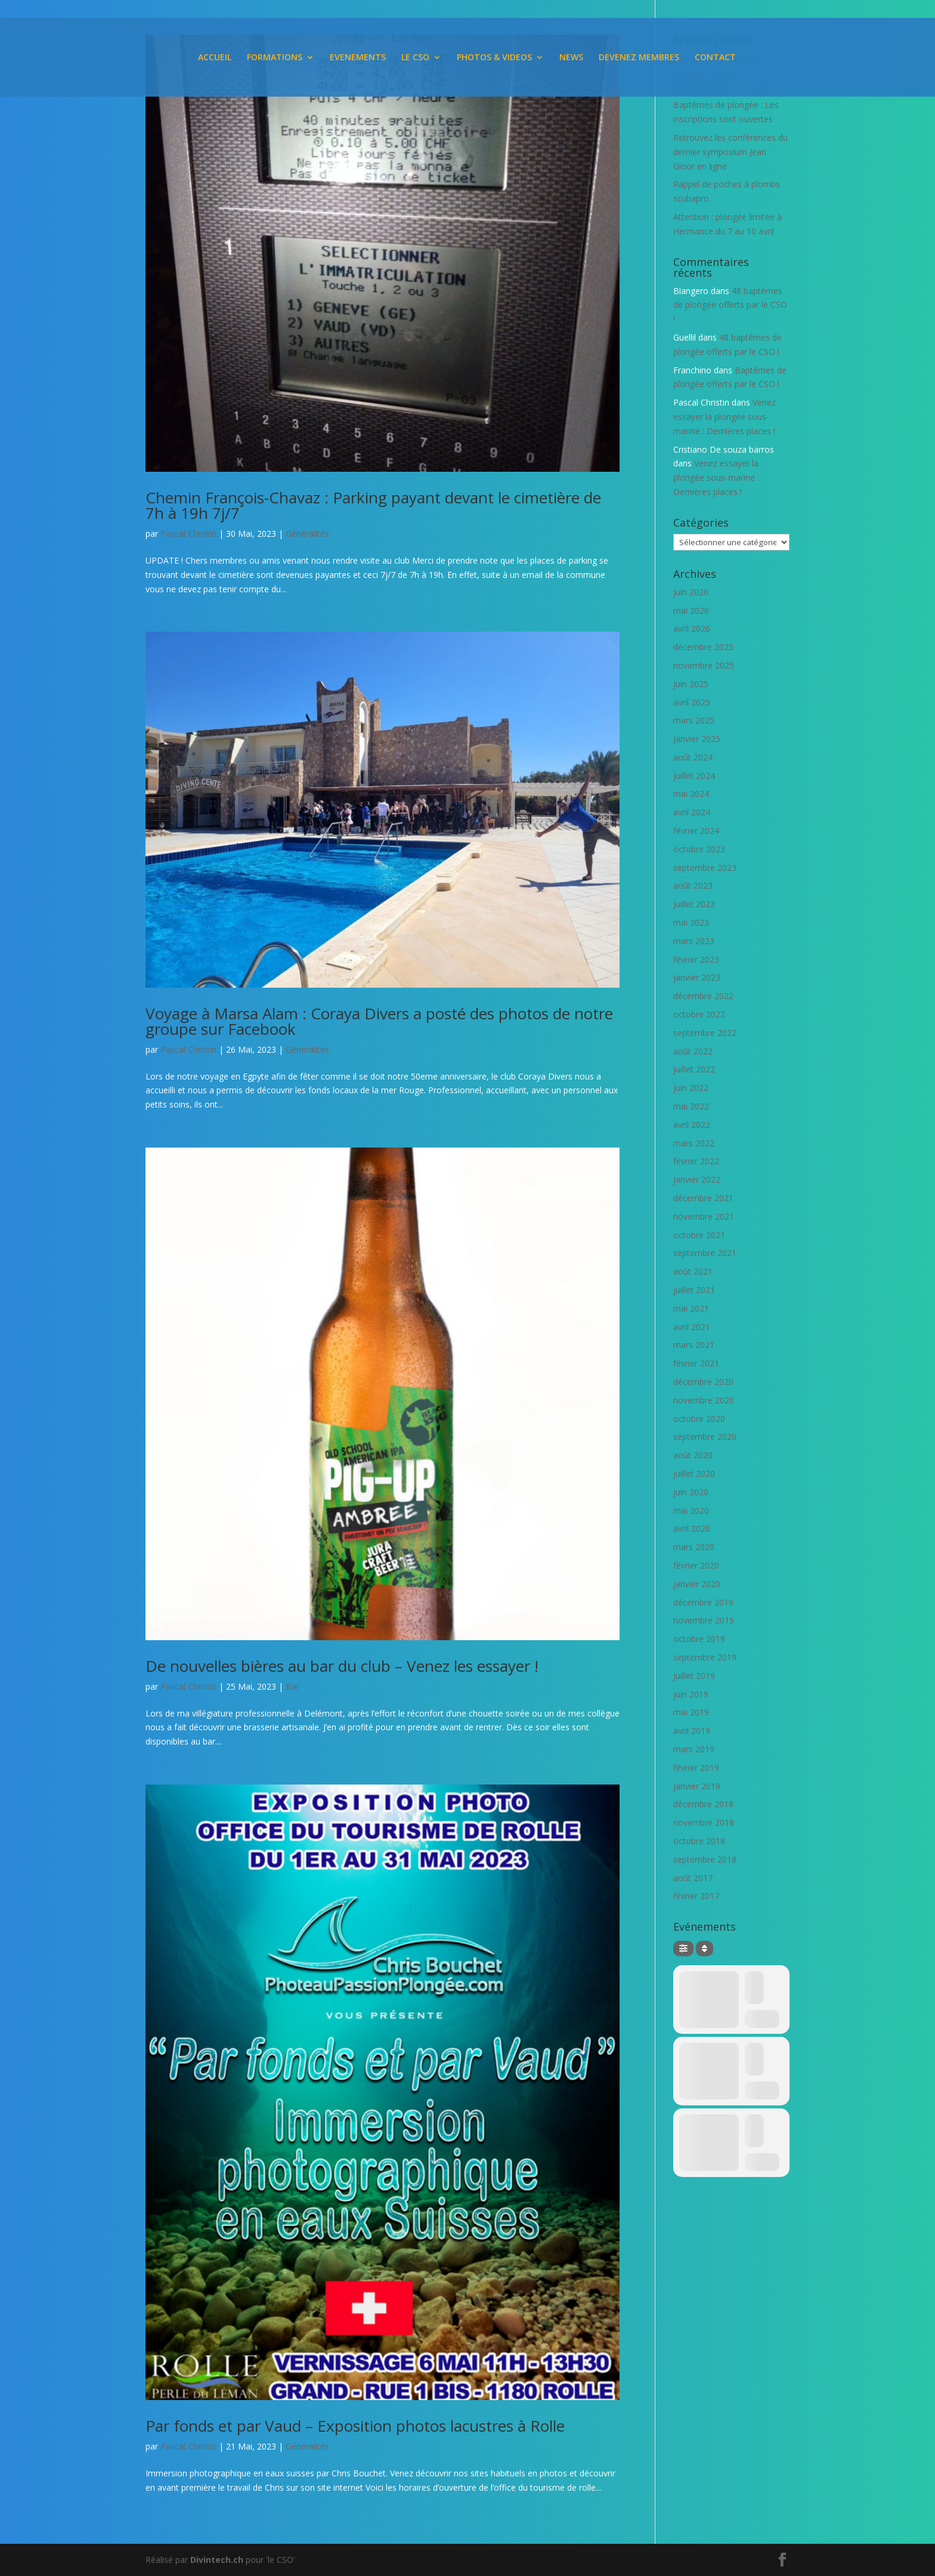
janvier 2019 (696, 1786)
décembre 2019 (703, 1602)
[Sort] (704, 1948)
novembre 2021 (703, 1216)
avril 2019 (691, 1730)
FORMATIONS (274, 58)
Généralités (307, 533)
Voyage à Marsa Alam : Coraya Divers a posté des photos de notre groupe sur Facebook (379, 1021)
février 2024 (696, 830)
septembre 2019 (704, 1657)
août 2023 (693, 885)
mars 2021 (693, 1344)
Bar (292, 1686)
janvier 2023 (696, 977)
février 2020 (696, 1565)
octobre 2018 (699, 1841)
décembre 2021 (703, 1198)
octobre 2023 (699, 849)
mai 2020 (691, 1510)
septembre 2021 (704, 1252)
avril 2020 (691, 1528)
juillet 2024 (694, 775)
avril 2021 (691, 1326)
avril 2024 (691, 812)
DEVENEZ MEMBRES (639, 58)
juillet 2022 (694, 1069)
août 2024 (693, 757)
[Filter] (683, 1948)
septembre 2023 (704, 867)
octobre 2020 (699, 1418)
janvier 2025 (696, 738)
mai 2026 (691, 610)
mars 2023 (693, 941)
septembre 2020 (704, 1436)
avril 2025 (691, 702)
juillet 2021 (694, 1289)
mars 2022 (693, 1143)
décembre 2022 (703, 995)
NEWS (571, 58)
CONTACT (715, 58)
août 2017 (693, 1878)
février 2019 (696, 1767)
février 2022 (696, 1161)
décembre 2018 (703, 1804)
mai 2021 (691, 1308)
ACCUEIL (214, 58)
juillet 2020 (694, 1473)
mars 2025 (693, 720)
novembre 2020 (703, 1400)
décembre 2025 (703, 646)
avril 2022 (691, 1124)
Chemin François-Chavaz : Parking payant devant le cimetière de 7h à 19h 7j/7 (373, 505)
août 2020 (693, 1455)
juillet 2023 (694, 904)
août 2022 (693, 1051)
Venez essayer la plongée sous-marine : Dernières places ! (724, 417)
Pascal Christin (188, 533)
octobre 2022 (699, 1014)
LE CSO (415, 58)
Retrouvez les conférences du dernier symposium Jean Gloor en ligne (730, 152)
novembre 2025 (703, 665)
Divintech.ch (216, 2559)
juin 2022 (690, 1087)
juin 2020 (690, 1492)
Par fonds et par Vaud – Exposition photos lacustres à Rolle (355, 2425)
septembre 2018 (704, 1859)
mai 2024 (691, 793)
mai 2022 (691, 1106)
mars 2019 (693, 1749)
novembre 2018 (703, 1822)
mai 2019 (691, 1712)
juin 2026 (690, 592)
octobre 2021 (699, 1235)
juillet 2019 (694, 1675)
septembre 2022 (704, 1032)
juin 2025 (690, 683)
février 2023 (696, 959)
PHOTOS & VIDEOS (494, 58)
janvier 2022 (696, 1179)
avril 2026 (691, 628)
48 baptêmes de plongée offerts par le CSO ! (730, 305)
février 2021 (696, 1363)
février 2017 (696, 1895)
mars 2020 (693, 1547)
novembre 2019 (703, 1620)
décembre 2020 (703, 1381)
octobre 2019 (699, 1638)
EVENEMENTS (358, 58)
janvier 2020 (696, 1583)
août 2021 (693, 1271)
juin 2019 (690, 1694)
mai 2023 (691, 922)
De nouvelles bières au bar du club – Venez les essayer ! (341, 1666)
